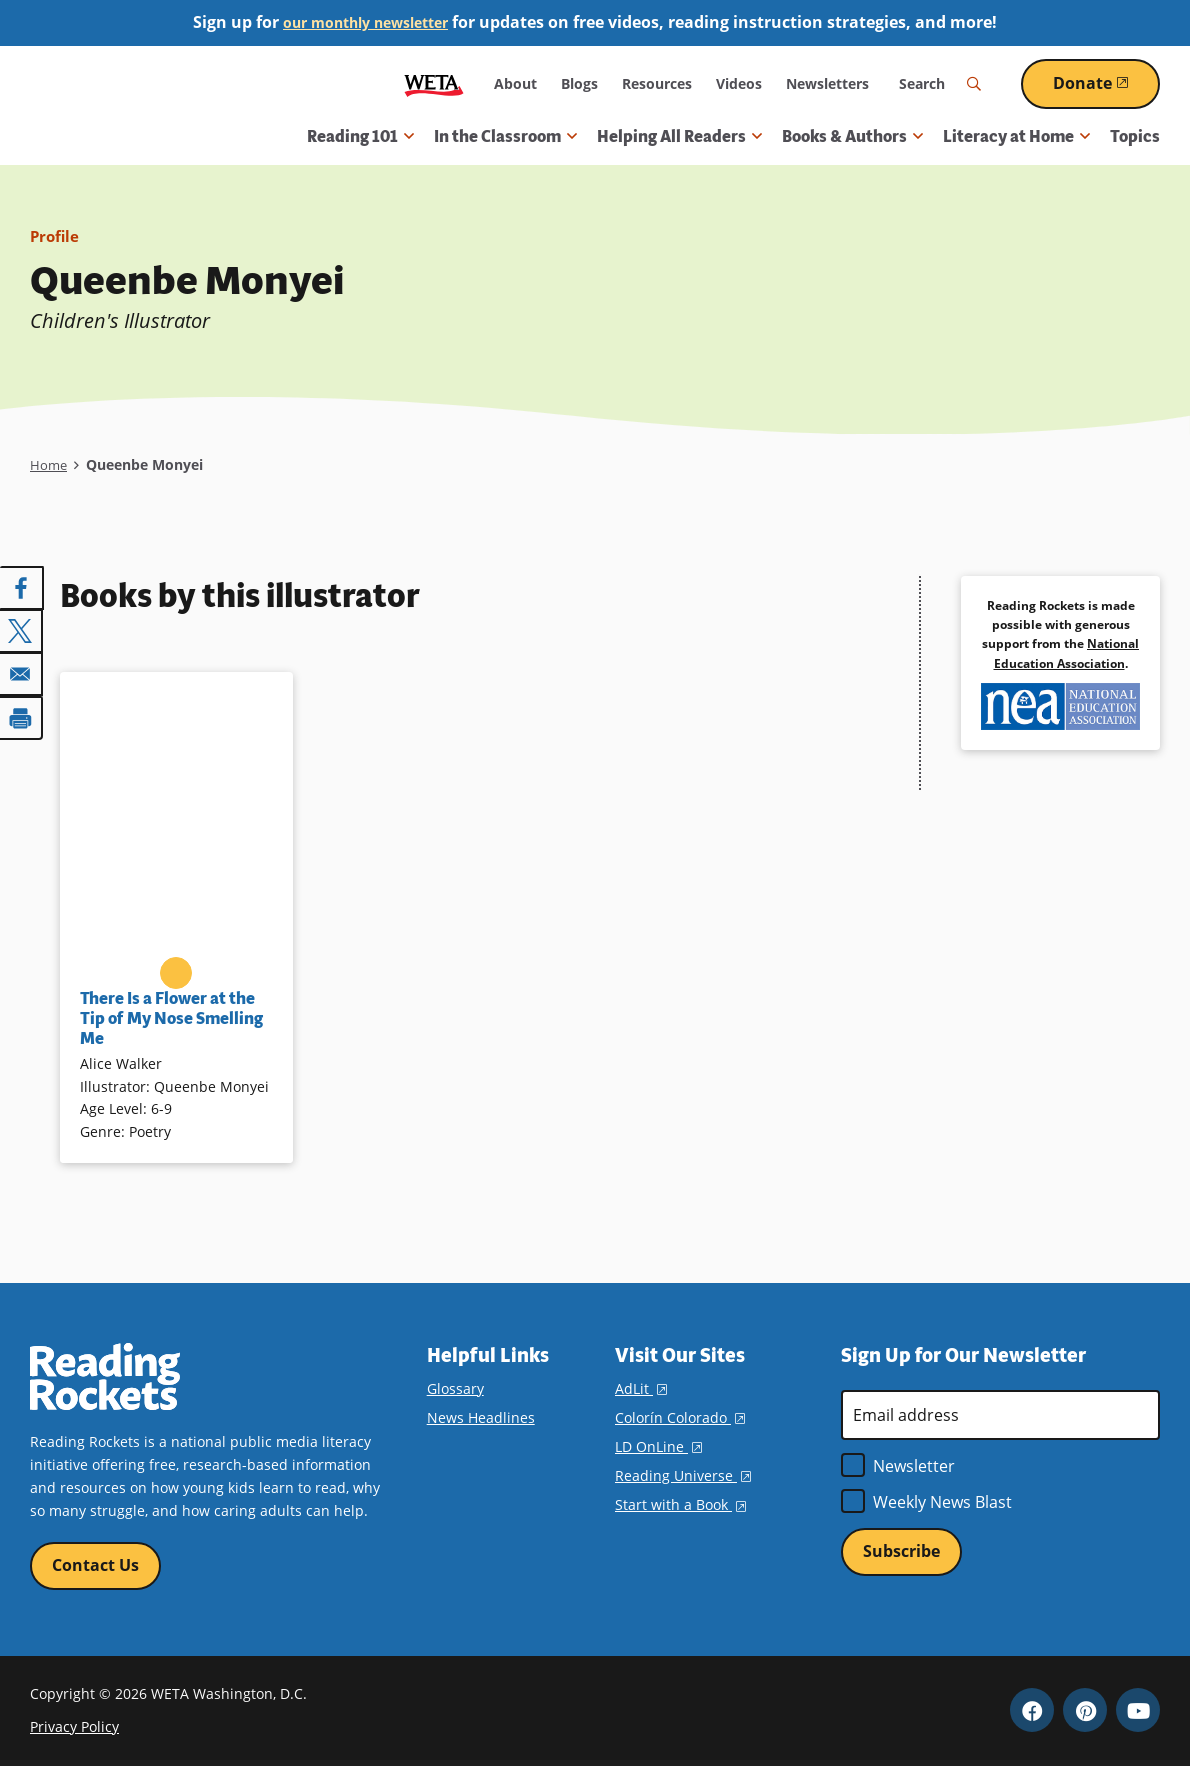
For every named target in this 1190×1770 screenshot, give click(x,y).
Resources (657, 83)
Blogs (579, 83)
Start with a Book (680, 1504)
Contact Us (95, 1566)
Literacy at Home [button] (1016, 136)
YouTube (1138, 1713)
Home (49, 464)
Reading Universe (683, 1475)
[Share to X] (22, 630)
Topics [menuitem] (1135, 136)
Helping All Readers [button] (679, 136)
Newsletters (827, 83)
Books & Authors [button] (852, 136)
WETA (434, 83)
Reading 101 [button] (360, 136)
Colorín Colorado (680, 1417)
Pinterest (1085, 1713)
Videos (739, 83)
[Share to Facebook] (22, 588)
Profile (56, 236)
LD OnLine (658, 1446)
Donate (1106, 83)
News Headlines (481, 1417)
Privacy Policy (74, 1728)
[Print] (22, 714)
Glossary (455, 1388)
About (515, 83)
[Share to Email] (22, 672)
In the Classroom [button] (505, 136)
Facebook (1032, 1713)
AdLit (641, 1388)
